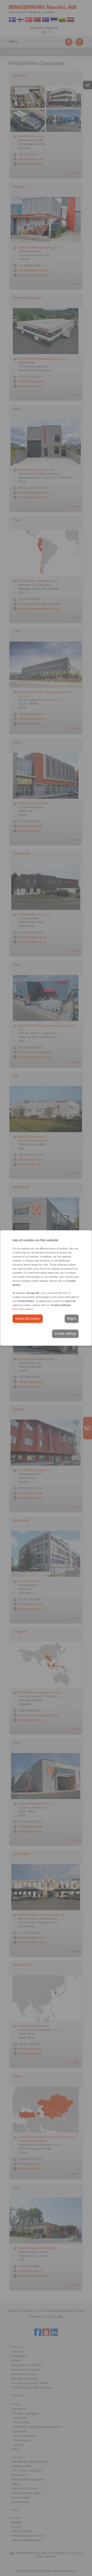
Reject (71, 1318)
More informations (23, 1309)
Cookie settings (65, 1333)
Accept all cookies (27, 1318)
